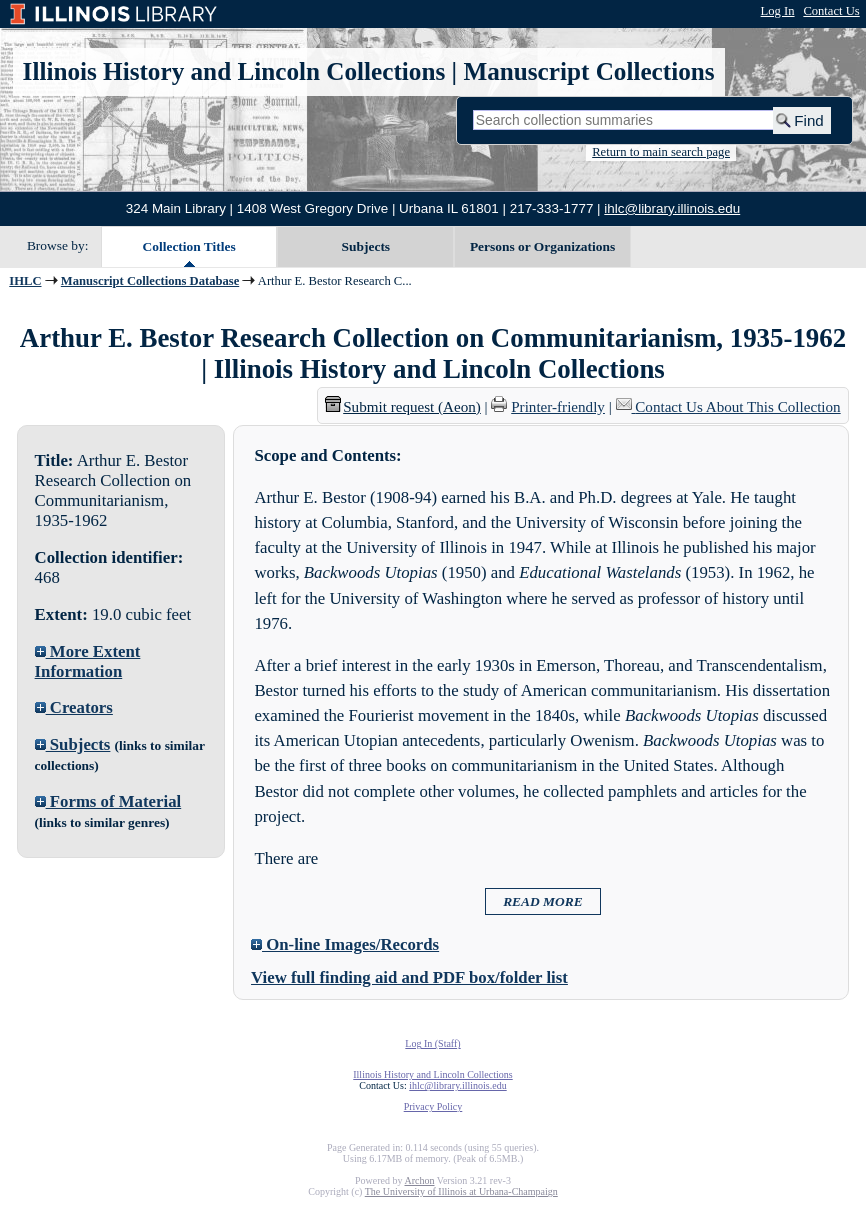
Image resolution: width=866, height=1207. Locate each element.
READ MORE (543, 901)
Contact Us (831, 11)
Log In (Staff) (432, 1043)
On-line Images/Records (345, 944)
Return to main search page (661, 152)
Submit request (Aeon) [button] (403, 407)
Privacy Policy (433, 1106)
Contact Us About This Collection (737, 407)
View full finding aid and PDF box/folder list (409, 977)
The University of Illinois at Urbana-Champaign (461, 1191)
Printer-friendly (558, 407)
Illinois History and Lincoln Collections (234, 71)
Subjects (366, 246)
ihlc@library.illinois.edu (672, 208)
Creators (74, 707)
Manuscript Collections (588, 71)
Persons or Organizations (542, 246)
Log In (778, 11)
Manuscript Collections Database (150, 281)
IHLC (25, 281)
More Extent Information (88, 661)
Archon (419, 1180)
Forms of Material (108, 801)
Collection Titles (189, 246)
